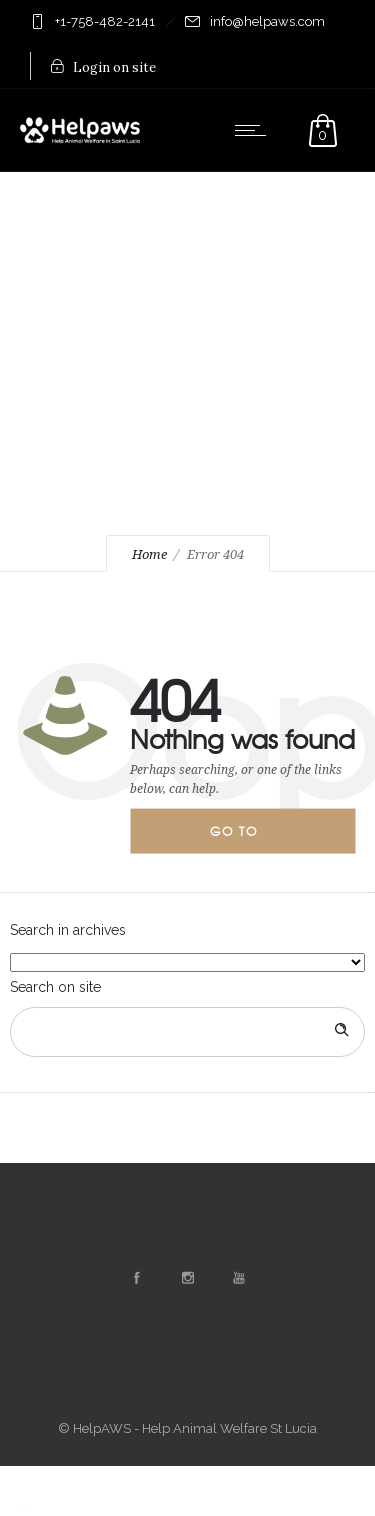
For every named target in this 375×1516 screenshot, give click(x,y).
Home (149, 554)
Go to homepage (251, 838)
